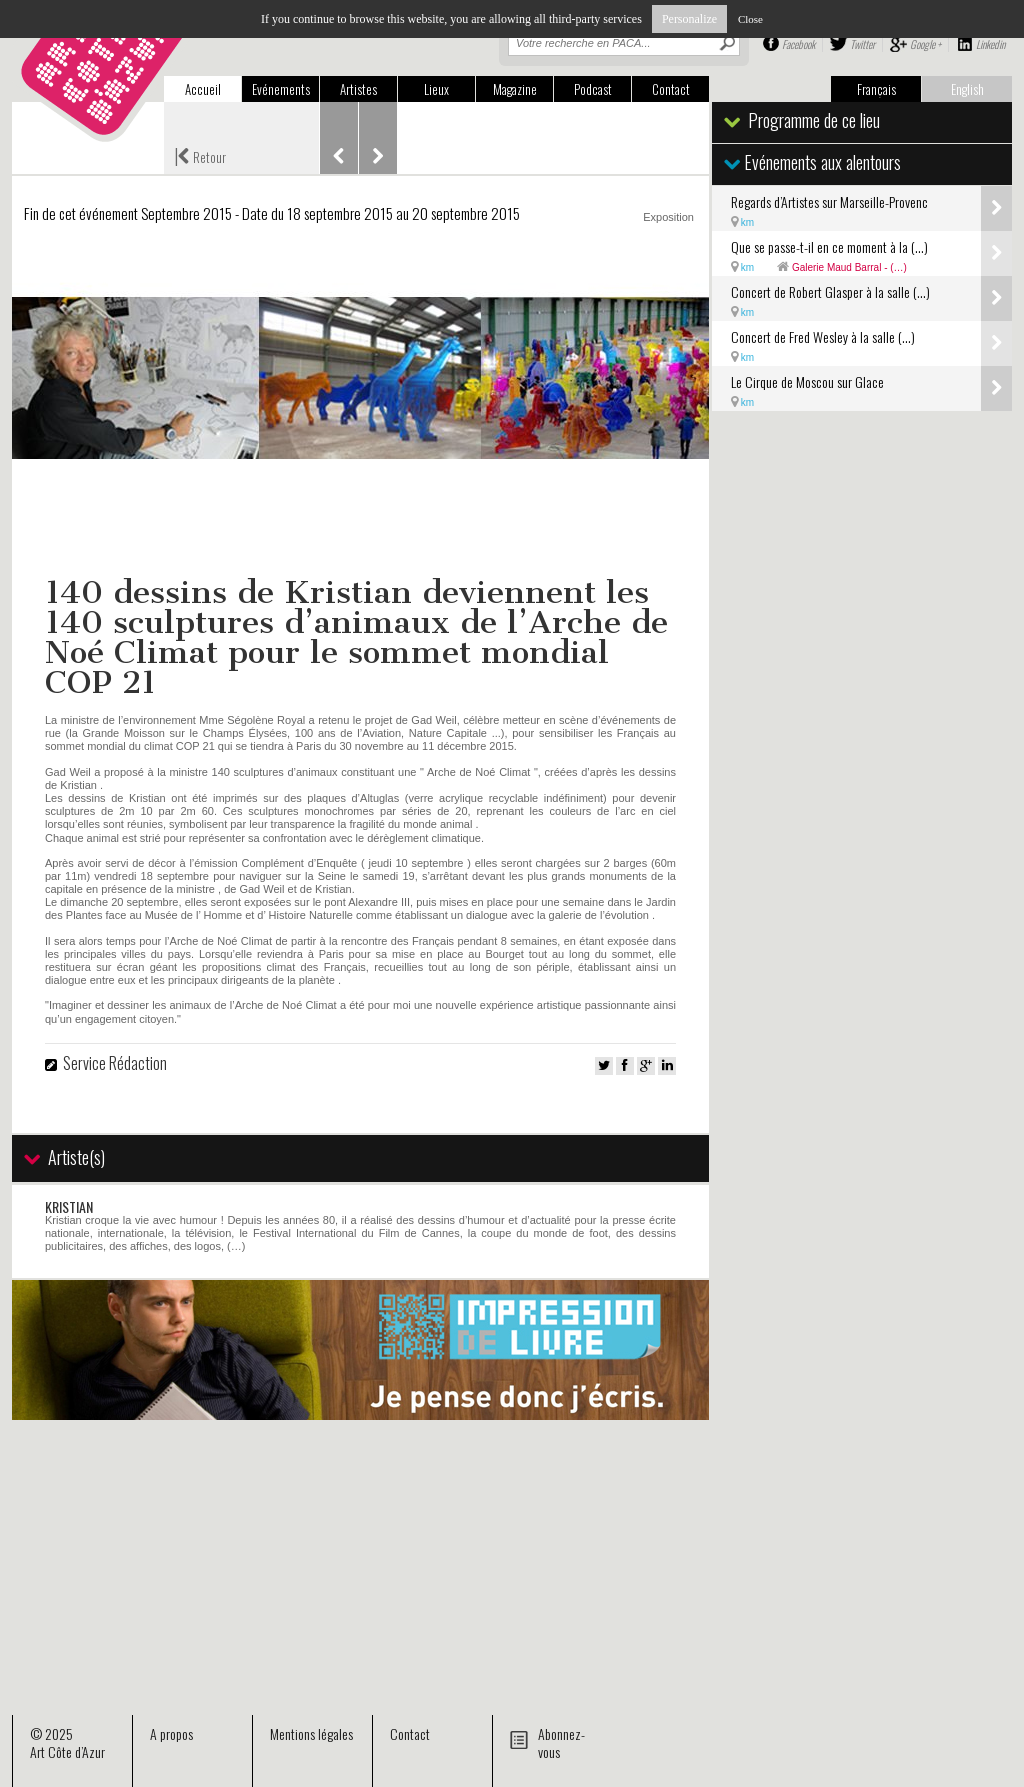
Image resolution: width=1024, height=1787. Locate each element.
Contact (671, 89)
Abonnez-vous (561, 1742)
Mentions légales (311, 1733)
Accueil (203, 89)
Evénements (281, 89)
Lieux (436, 89)
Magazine (515, 89)
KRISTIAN (69, 1206)
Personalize (689, 19)
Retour (200, 155)
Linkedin (990, 44)
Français (876, 89)
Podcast (593, 89)
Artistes (358, 89)
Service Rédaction (115, 1063)
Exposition (668, 217)
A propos (171, 1733)
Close (750, 19)
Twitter (862, 44)
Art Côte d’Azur (67, 1751)
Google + (925, 44)
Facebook (798, 44)
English (967, 89)
